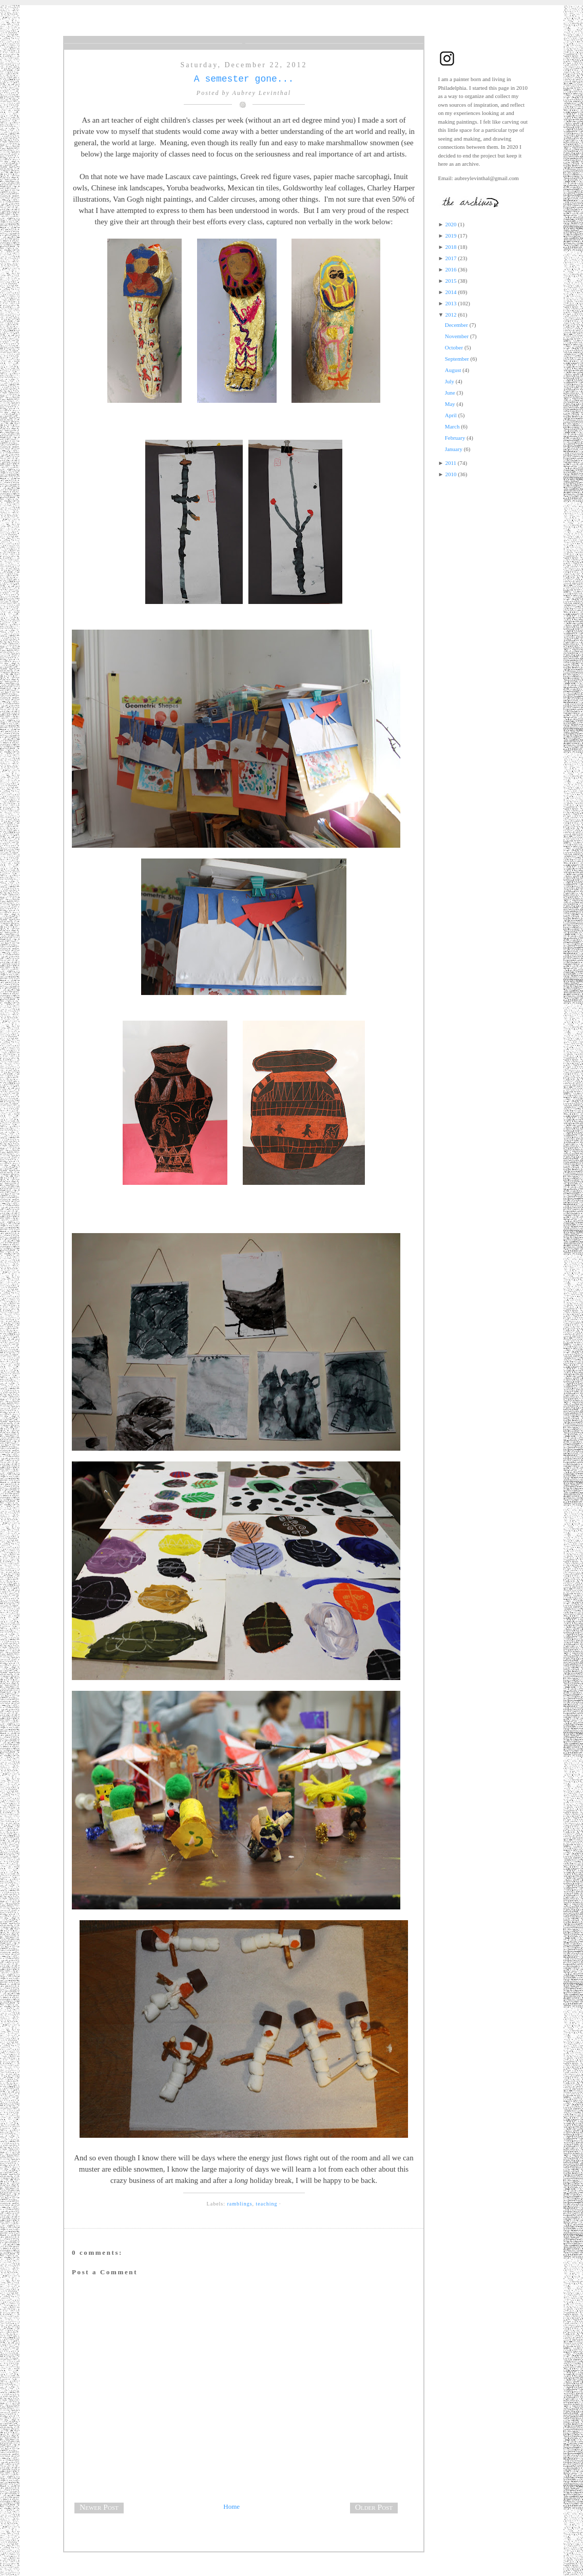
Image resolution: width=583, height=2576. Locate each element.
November (457, 336)
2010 (450, 474)
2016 (450, 269)
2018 (450, 247)
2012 (450, 314)
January (453, 449)
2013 (450, 303)
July (449, 381)
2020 (450, 224)
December (456, 325)
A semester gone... (244, 79)
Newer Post (99, 2507)
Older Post (374, 2507)
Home (231, 2506)
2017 (450, 258)
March (452, 426)
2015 (450, 281)
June (450, 392)
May (450, 404)
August (453, 370)
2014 (450, 292)
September (457, 359)
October (454, 347)
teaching (267, 2204)
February (455, 438)
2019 (450, 235)
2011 (450, 463)
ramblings (239, 2204)
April (451, 415)
